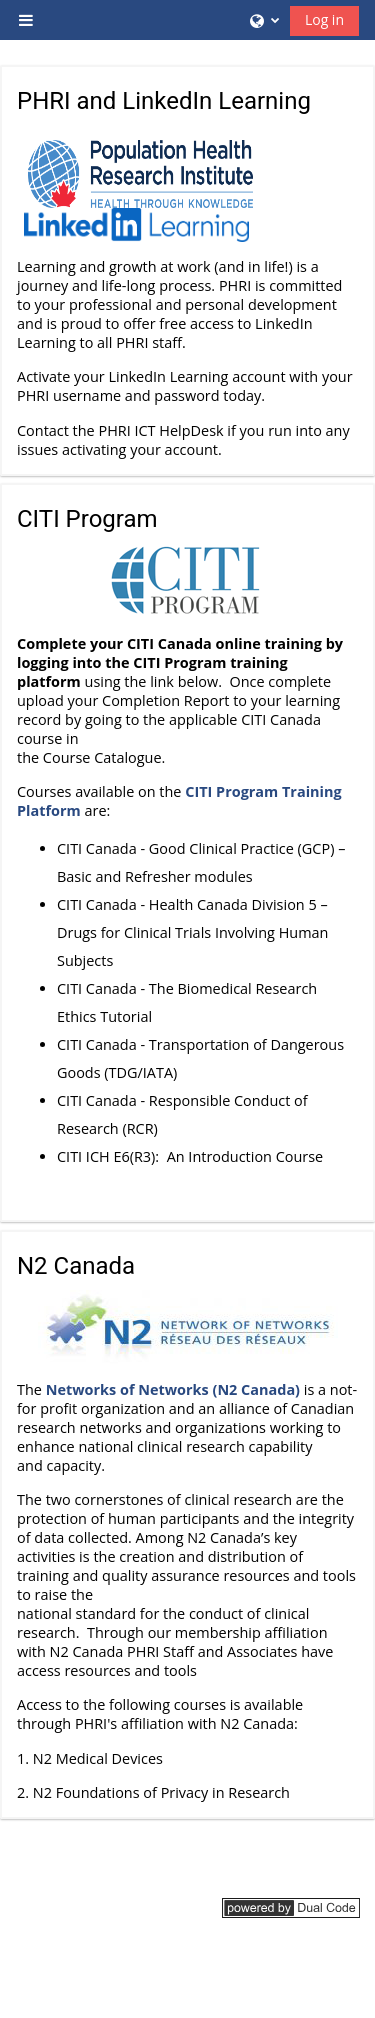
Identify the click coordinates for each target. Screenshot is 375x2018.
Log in (324, 19)
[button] (262, 20)
